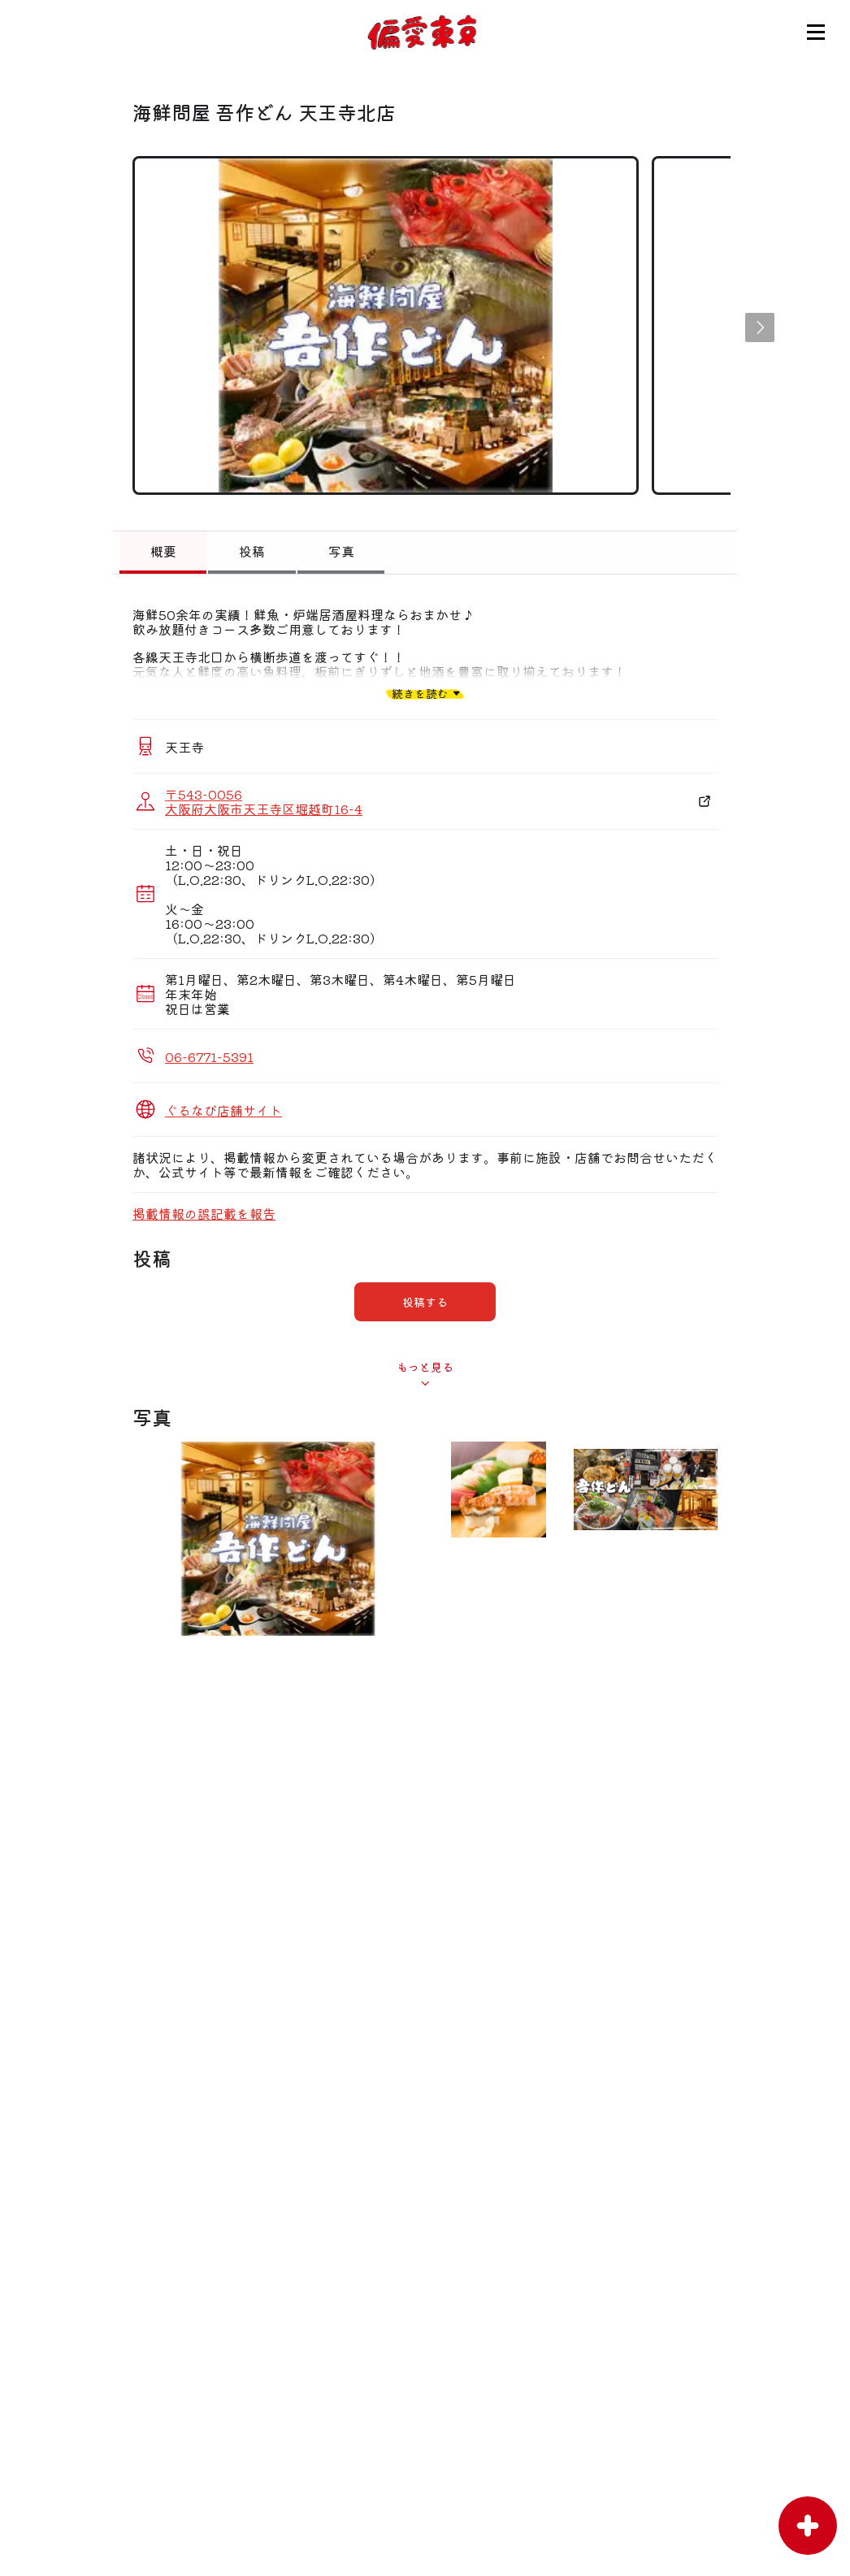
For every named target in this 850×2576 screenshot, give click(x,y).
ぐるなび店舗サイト (223, 1110)
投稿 (252, 551)
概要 (163, 551)
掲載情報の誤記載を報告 (203, 1213)
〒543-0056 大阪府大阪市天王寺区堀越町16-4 (263, 801)
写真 (341, 551)
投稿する (425, 1302)
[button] (759, 327)
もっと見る (425, 1367)
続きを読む (420, 693)
